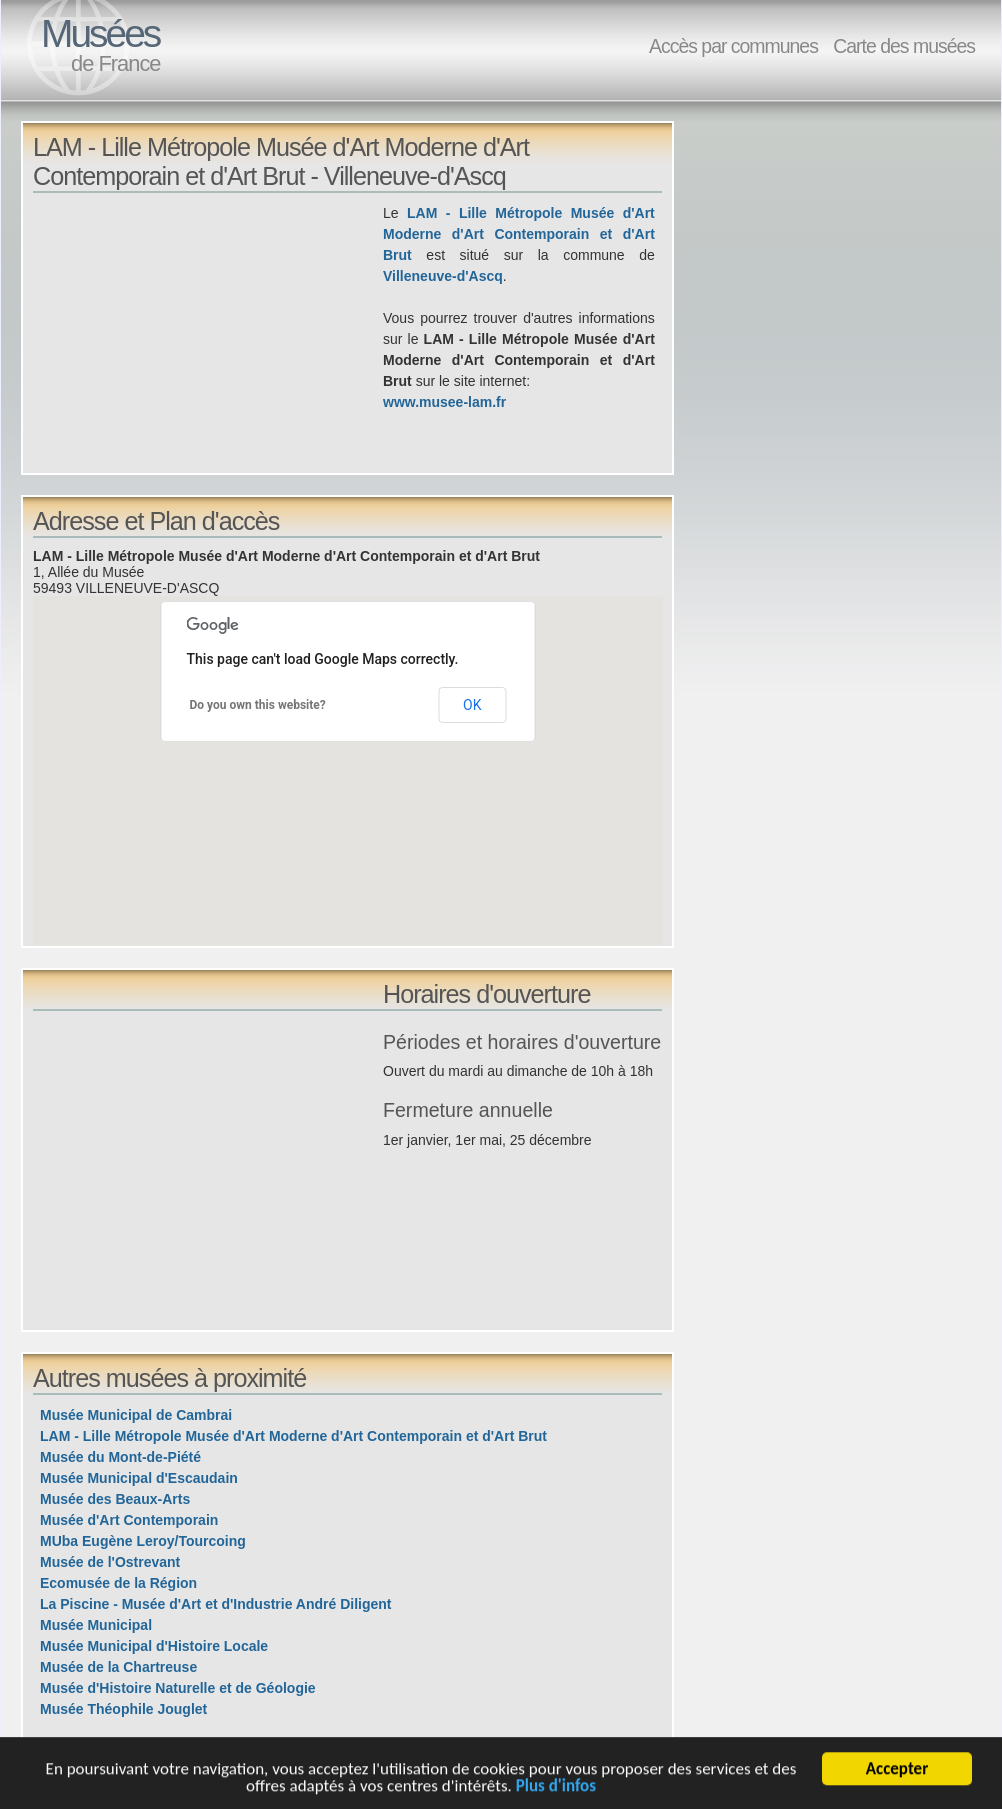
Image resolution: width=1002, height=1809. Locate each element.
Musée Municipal (96, 1625)
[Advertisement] (208, 343)
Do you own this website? (258, 705)
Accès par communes (733, 46)
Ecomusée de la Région (118, 1583)
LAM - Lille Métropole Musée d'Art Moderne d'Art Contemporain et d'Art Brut (519, 234)
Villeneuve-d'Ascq (443, 276)
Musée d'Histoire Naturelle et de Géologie (178, 1688)
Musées (100, 33)
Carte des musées (904, 46)
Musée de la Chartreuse (118, 1667)
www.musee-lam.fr (444, 402)
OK (472, 705)
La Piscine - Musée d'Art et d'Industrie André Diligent (216, 1604)
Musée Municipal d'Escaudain (139, 1478)
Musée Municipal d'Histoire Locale (154, 1646)
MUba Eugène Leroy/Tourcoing (143, 1541)
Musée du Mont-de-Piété (120, 1457)
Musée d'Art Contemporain (129, 1520)
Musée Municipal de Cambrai (136, 1415)
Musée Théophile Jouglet (123, 1709)
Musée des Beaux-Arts (115, 1499)
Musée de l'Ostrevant (110, 1562)
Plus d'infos (556, 1788)
